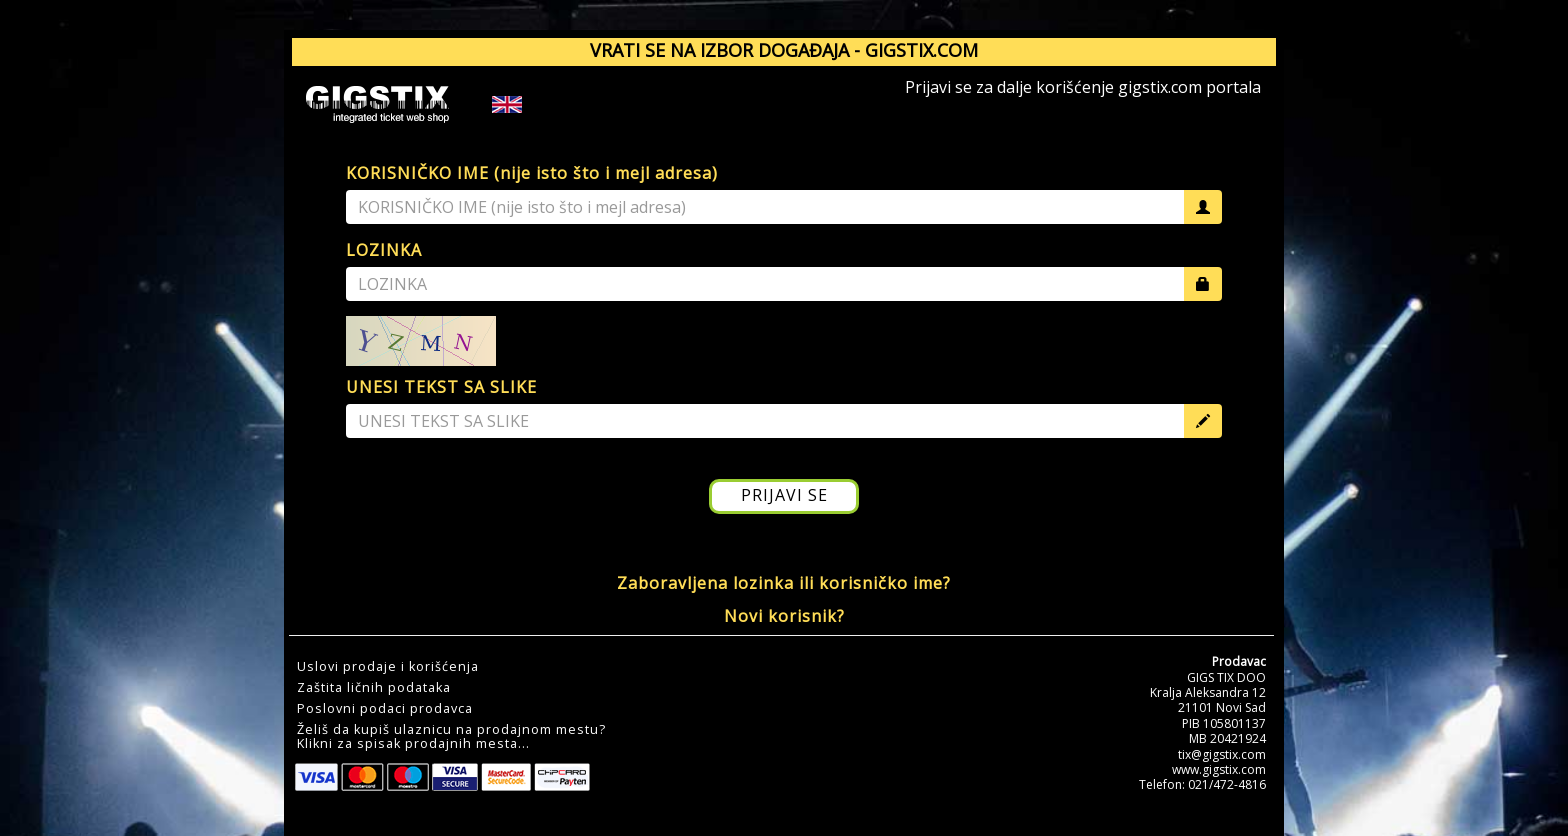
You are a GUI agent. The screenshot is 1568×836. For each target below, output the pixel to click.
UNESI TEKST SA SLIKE (441, 387)
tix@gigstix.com (1222, 754)
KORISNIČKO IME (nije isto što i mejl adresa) (532, 173)
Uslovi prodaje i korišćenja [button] (388, 667)
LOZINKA (384, 250)
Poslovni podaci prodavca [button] (385, 709)
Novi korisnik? (784, 616)
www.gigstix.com (1219, 769)
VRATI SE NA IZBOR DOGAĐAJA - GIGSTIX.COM (784, 50)
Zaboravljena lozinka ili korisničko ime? (784, 583)
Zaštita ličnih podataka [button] (374, 688)
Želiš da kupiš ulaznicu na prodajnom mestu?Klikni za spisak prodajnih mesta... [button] (451, 737)
